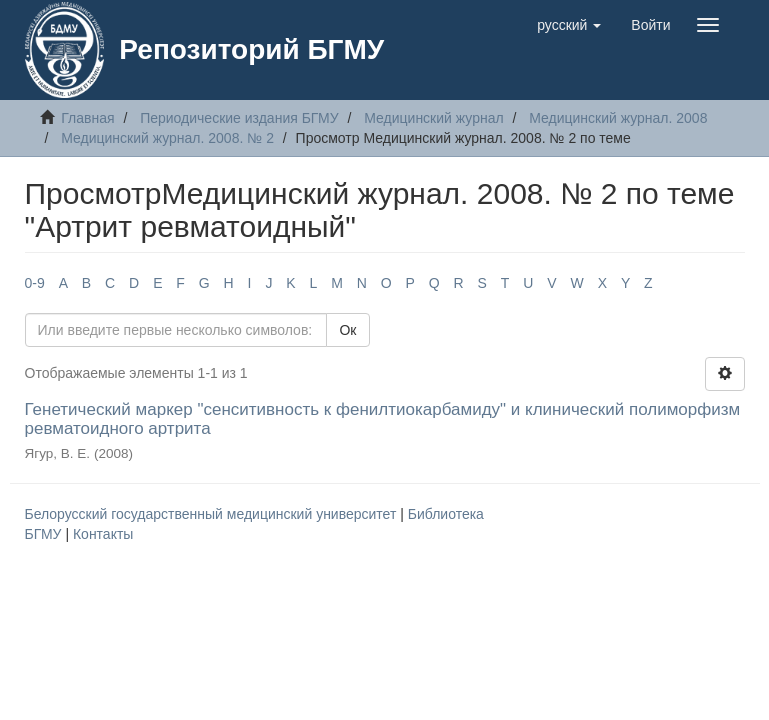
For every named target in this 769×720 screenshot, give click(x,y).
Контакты (103, 534)
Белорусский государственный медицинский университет (213, 514)
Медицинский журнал (433, 118)
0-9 (35, 283)
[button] (569, 25)
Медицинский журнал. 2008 (618, 118)
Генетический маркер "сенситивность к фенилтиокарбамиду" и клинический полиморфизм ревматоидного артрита (383, 419)
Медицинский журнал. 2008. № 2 (167, 138)
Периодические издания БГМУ (239, 118)
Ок (347, 330)
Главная (87, 118)
